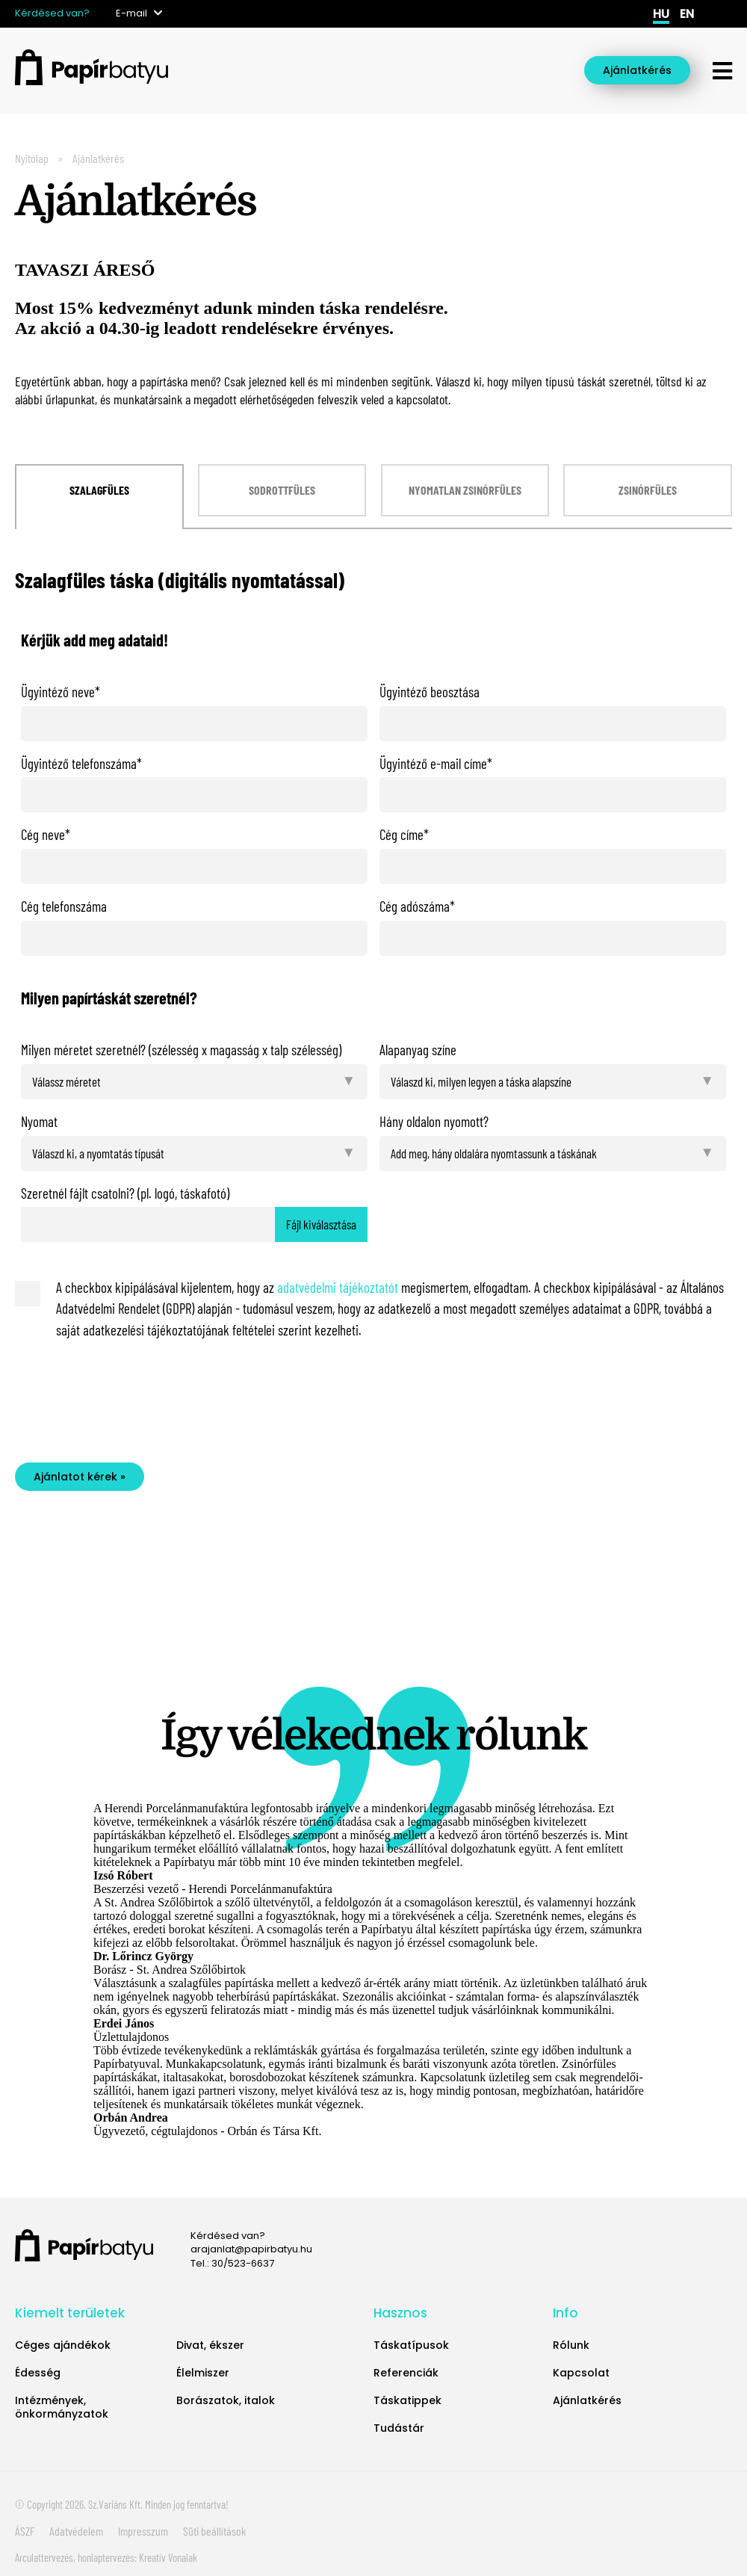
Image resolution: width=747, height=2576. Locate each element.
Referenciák (406, 2372)
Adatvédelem (76, 2531)
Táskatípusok (411, 2345)
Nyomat (39, 1121)
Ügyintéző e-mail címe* (435, 763)
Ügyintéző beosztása (429, 691)
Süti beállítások (214, 2531)
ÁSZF (24, 2531)
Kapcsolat (581, 2372)
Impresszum (143, 2531)
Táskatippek (407, 2400)
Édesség (38, 2372)
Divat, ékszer (210, 2345)
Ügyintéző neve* (60, 691)
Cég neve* (45, 834)
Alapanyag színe (417, 1049)
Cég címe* (404, 834)
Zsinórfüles (648, 490)
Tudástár (399, 2428)
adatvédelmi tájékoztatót (337, 1287)
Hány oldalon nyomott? (434, 1121)
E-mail (131, 13)
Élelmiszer (202, 2372)
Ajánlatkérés (637, 70)
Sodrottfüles (282, 490)
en (687, 13)
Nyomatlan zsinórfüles (465, 490)
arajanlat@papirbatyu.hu (251, 2249)
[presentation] (134, 1398)
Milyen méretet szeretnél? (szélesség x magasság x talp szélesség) (181, 1049)
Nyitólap (32, 158)
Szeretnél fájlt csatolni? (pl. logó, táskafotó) (125, 1193)
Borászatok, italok (225, 2400)
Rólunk (571, 2345)
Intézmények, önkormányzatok (61, 2407)
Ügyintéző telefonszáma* (81, 763)
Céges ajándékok (63, 2345)
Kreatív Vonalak (168, 2557)
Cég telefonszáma (64, 906)
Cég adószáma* (417, 906)
